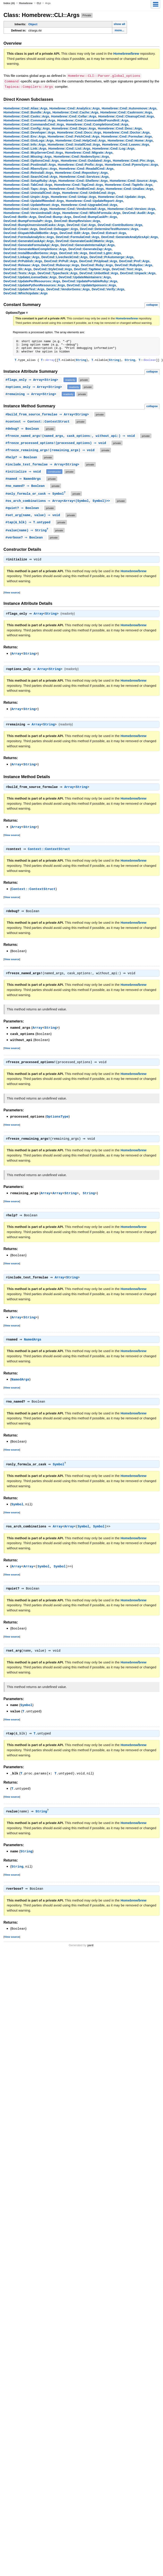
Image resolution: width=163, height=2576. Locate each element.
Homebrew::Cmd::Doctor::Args (126, 132)
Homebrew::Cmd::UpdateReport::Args (94, 200)
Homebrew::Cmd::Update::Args (121, 196)
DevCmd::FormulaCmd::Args (77, 236)
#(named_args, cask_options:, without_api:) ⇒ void (72, 436)
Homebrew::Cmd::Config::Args (27, 128)
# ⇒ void (25, 471)
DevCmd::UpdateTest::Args (24, 288)
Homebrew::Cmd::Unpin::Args (26, 196)
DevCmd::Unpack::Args (137, 272)
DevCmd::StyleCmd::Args (53, 268)
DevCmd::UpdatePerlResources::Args (32, 280)
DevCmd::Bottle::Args (20, 216)
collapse (152, 304)
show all (119, 24)
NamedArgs (33, 1343)
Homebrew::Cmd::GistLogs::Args (29, 140)
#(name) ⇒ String (28, 531)
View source (11, 593)
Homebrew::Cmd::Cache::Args (75, 111)
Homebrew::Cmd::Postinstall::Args (30, 164)
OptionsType (58, 1119)
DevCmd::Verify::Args (108, 288)
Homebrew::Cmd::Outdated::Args (86, 160)
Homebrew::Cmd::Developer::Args (29, 132)
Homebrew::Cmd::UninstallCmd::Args (32, 192)
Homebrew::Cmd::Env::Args (25, 136)
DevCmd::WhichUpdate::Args (26, 292)
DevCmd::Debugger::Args (58, 228)
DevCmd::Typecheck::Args (57, 272)
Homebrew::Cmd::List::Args (69, 148)
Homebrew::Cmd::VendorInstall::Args (77, 208)
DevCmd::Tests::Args (20, 272)
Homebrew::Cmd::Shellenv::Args (83, 180)
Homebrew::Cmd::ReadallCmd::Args (86, 168)
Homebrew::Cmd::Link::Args (25, 148)
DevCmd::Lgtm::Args (105, 252)
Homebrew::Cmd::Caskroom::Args (126, 111)
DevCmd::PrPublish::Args (23, 260)
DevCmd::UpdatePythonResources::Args (34, 284)
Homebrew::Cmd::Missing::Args (28, 156)
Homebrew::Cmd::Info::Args (25, 144)
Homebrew (25, 3)
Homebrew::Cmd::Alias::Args (25, 107)
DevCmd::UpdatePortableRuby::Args (89, 280)
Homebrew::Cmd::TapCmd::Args (78, 184)
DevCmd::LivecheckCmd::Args (64, 256)
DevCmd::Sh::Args (18, 268)
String (81, 360)
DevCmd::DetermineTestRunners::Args (109, 228)
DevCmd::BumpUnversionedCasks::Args (34, 224)
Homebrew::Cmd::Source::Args (133, 180)
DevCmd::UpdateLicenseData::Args (30, 276)
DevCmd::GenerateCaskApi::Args (29, 240)
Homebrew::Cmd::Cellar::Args (73, 115)
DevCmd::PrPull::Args (60, 260)
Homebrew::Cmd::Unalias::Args (129, 188)
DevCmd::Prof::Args (134, 260)
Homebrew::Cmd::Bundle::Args (27, 111)
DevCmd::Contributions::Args (120, 224)
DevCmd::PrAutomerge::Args (111, 256)
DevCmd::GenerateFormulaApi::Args (31, 244)
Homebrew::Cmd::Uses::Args (25, 208)
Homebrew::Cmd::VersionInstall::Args (32, 212)
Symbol (59, 1468)
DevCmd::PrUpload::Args (98, 260)
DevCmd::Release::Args (22, 264)
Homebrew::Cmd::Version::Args (131, 208)
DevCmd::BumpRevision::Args (77, 220)
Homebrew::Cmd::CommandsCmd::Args (34, 124)
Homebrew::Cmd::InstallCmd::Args (74, 144)
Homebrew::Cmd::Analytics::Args (74, 107)
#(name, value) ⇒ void (34, 515)
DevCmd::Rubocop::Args (60, 264)
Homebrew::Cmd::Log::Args (113, 148)
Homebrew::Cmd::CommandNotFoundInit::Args (93, 119)
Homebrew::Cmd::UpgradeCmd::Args (89, 204)
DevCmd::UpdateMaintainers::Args (85, 276)
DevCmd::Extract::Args (108, 232)
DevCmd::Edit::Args (74, 232)
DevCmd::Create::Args (20, 228)
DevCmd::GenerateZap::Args (90, 248)
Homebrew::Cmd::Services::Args (84, 176)
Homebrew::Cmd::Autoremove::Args (129, 107)
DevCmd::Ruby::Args (97, 264)
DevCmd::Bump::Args (54, 216)
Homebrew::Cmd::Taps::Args (25, 188)
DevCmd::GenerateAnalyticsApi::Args (129, 236)
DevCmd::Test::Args (127, 268)
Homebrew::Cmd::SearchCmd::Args (30, 176)
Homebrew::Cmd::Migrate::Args (88, 152)
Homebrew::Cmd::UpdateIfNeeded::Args (34, 200)
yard (90, 1948)
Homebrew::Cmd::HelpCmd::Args (80, 140)
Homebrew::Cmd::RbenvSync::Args (30, 168)
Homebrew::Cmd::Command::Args (29, 119)
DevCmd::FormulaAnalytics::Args (29, 236)
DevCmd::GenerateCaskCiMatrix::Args (84, 240)
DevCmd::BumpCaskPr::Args (95, 216)
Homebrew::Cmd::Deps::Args (74, 128)
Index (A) (9, 3)
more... (119, 30)
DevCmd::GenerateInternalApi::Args (88, 244)
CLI (39, 3)
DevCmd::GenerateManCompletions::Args (35, 248)
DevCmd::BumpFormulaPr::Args (28, 220)
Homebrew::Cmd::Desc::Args (120, 128)
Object (32, 24)
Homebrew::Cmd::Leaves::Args (125, 144)
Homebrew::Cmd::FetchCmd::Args (73, 136)
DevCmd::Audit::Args (138, 212)
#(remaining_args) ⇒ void (52, 450)
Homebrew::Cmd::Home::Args (130, 140)
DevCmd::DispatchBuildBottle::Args (31, 232)
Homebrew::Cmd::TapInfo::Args (128, 184)
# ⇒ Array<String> (33, 380)
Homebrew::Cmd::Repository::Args (81, 172)
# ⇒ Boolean (24, 429)
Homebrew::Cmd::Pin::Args (133, 160)
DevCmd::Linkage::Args (22, 256)
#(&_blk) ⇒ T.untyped (29, 522)
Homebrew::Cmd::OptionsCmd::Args (31, 160)
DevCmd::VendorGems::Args (68, 288)
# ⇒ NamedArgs (25, 479)
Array (39, 615)
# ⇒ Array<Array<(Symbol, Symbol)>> (59, 501)
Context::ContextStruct (50, 851)
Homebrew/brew (126, 53)
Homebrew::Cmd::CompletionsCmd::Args (97, 124)
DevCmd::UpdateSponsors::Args (91, 284)
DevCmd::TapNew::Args (92, 268)
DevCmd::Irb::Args (73, 252)
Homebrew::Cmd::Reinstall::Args (28, 172)
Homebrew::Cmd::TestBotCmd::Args (76, 188)
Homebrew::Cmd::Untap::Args (73, 196)
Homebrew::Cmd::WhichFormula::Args (91, 212)
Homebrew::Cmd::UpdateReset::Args (31, 204)
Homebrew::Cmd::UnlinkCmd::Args (88, 192)
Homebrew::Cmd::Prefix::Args (80, 164)
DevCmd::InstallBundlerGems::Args (30, 252)
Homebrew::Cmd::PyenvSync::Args (131, 164)
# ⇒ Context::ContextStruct (39, 421)
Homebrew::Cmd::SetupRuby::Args (30, 180)
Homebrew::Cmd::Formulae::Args (126, 136)
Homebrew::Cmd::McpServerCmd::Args (33, 152)
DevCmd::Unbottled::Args (98, 272)
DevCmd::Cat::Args (81, 224)
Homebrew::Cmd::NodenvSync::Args (81, 156)
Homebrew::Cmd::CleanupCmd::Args (126, 115)
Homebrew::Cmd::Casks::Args (26, 115)
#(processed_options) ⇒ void (57, 443)
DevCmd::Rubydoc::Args (133, 264)
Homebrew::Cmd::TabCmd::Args (28, 184)
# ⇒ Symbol (37, 494)
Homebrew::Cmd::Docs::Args (79, 132)
